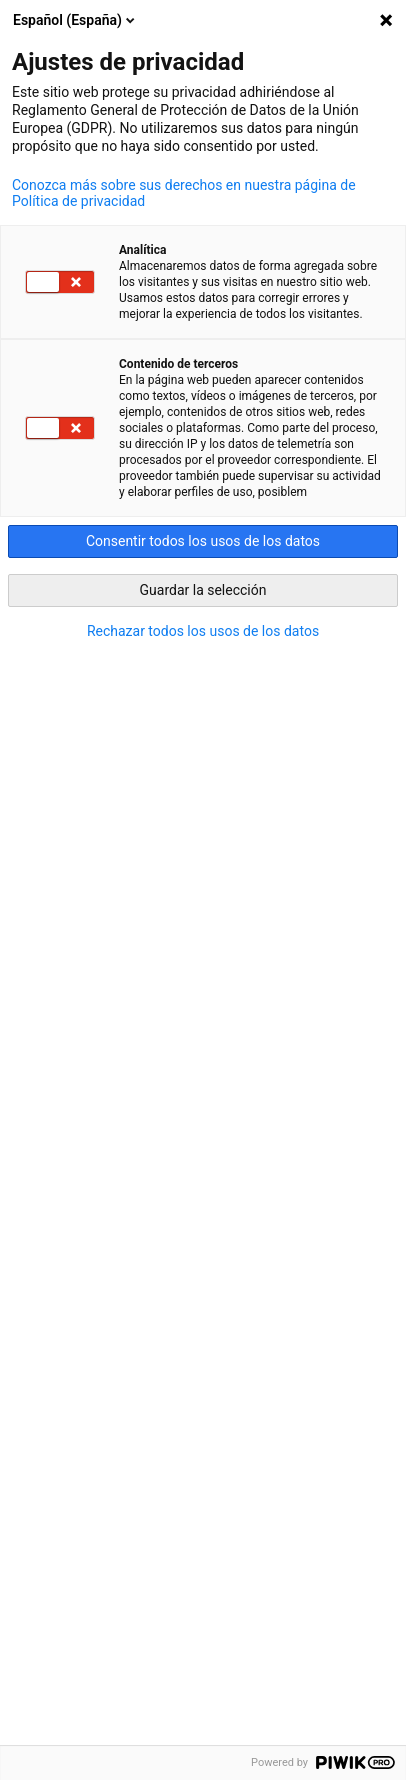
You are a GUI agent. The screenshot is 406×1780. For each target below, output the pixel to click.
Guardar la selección (203, 590)
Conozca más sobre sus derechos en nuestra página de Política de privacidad (184, 193)
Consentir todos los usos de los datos (203, 541)
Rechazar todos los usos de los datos (203, 631)
